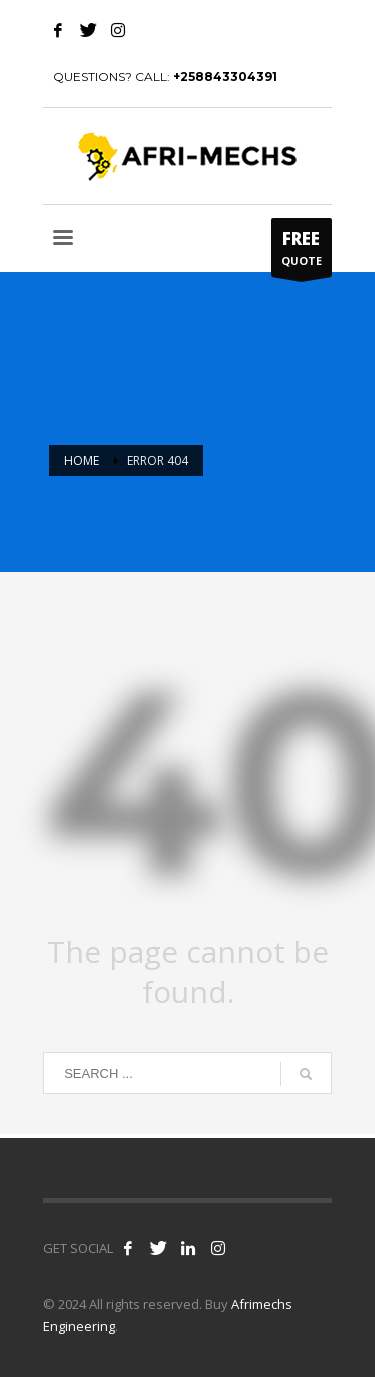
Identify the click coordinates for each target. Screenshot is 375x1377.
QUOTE (301, 252)
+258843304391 (225, 76)
